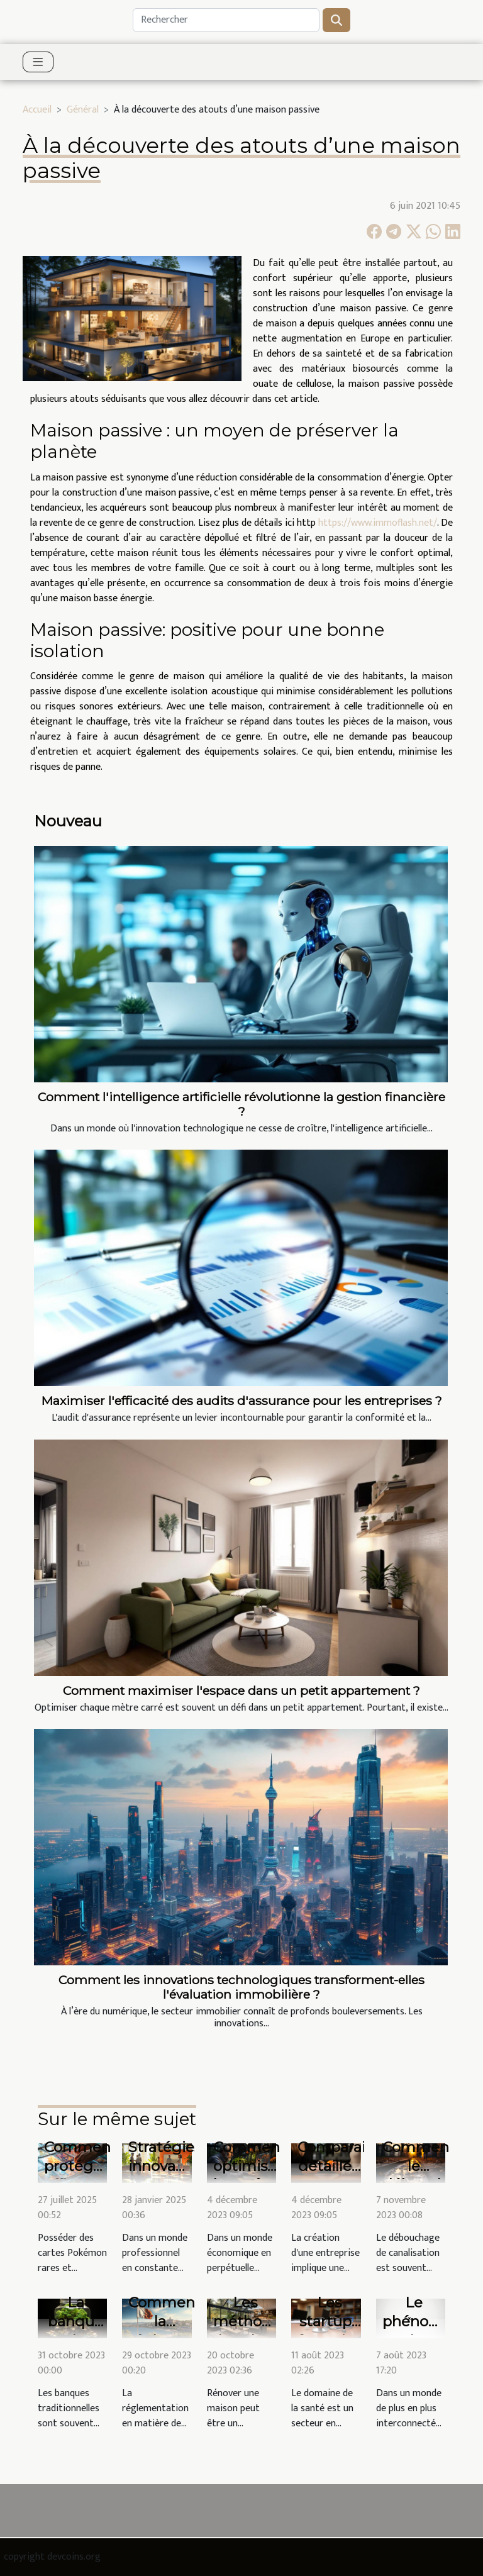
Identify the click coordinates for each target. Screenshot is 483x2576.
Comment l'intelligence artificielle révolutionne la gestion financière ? (241, 1104)
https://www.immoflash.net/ (377, 522)
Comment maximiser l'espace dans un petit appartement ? (241, 1690)
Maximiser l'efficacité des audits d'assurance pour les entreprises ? (242, 1400)
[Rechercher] (226, 20)
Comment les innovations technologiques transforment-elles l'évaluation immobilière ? (241, 1987)
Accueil (37, 109)
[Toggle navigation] (38, 62)
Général (83, 109)
